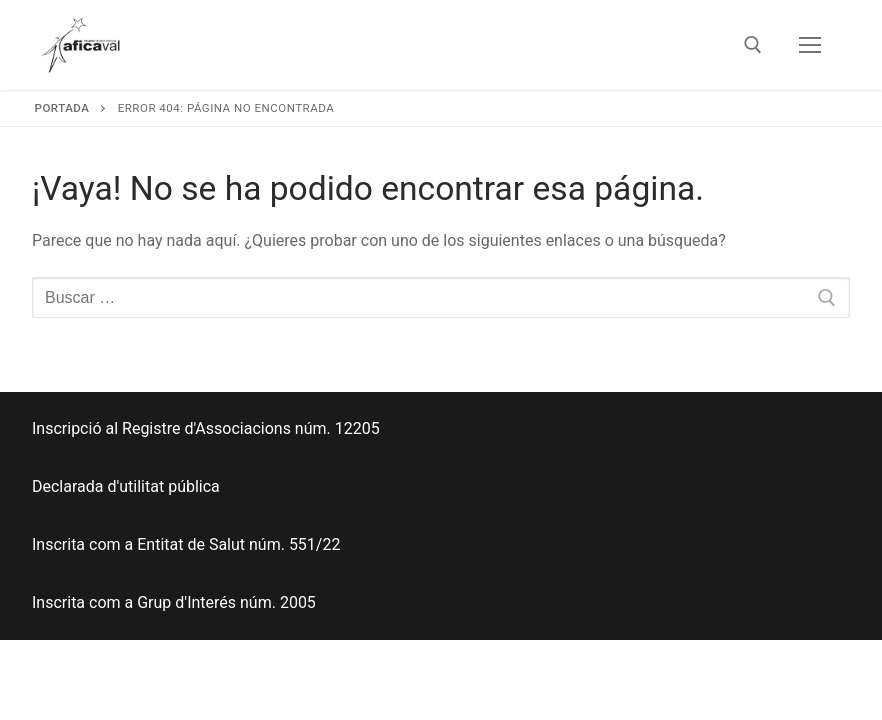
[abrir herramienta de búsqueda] (753, 45)
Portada (62, 108)
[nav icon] (810, 45)
